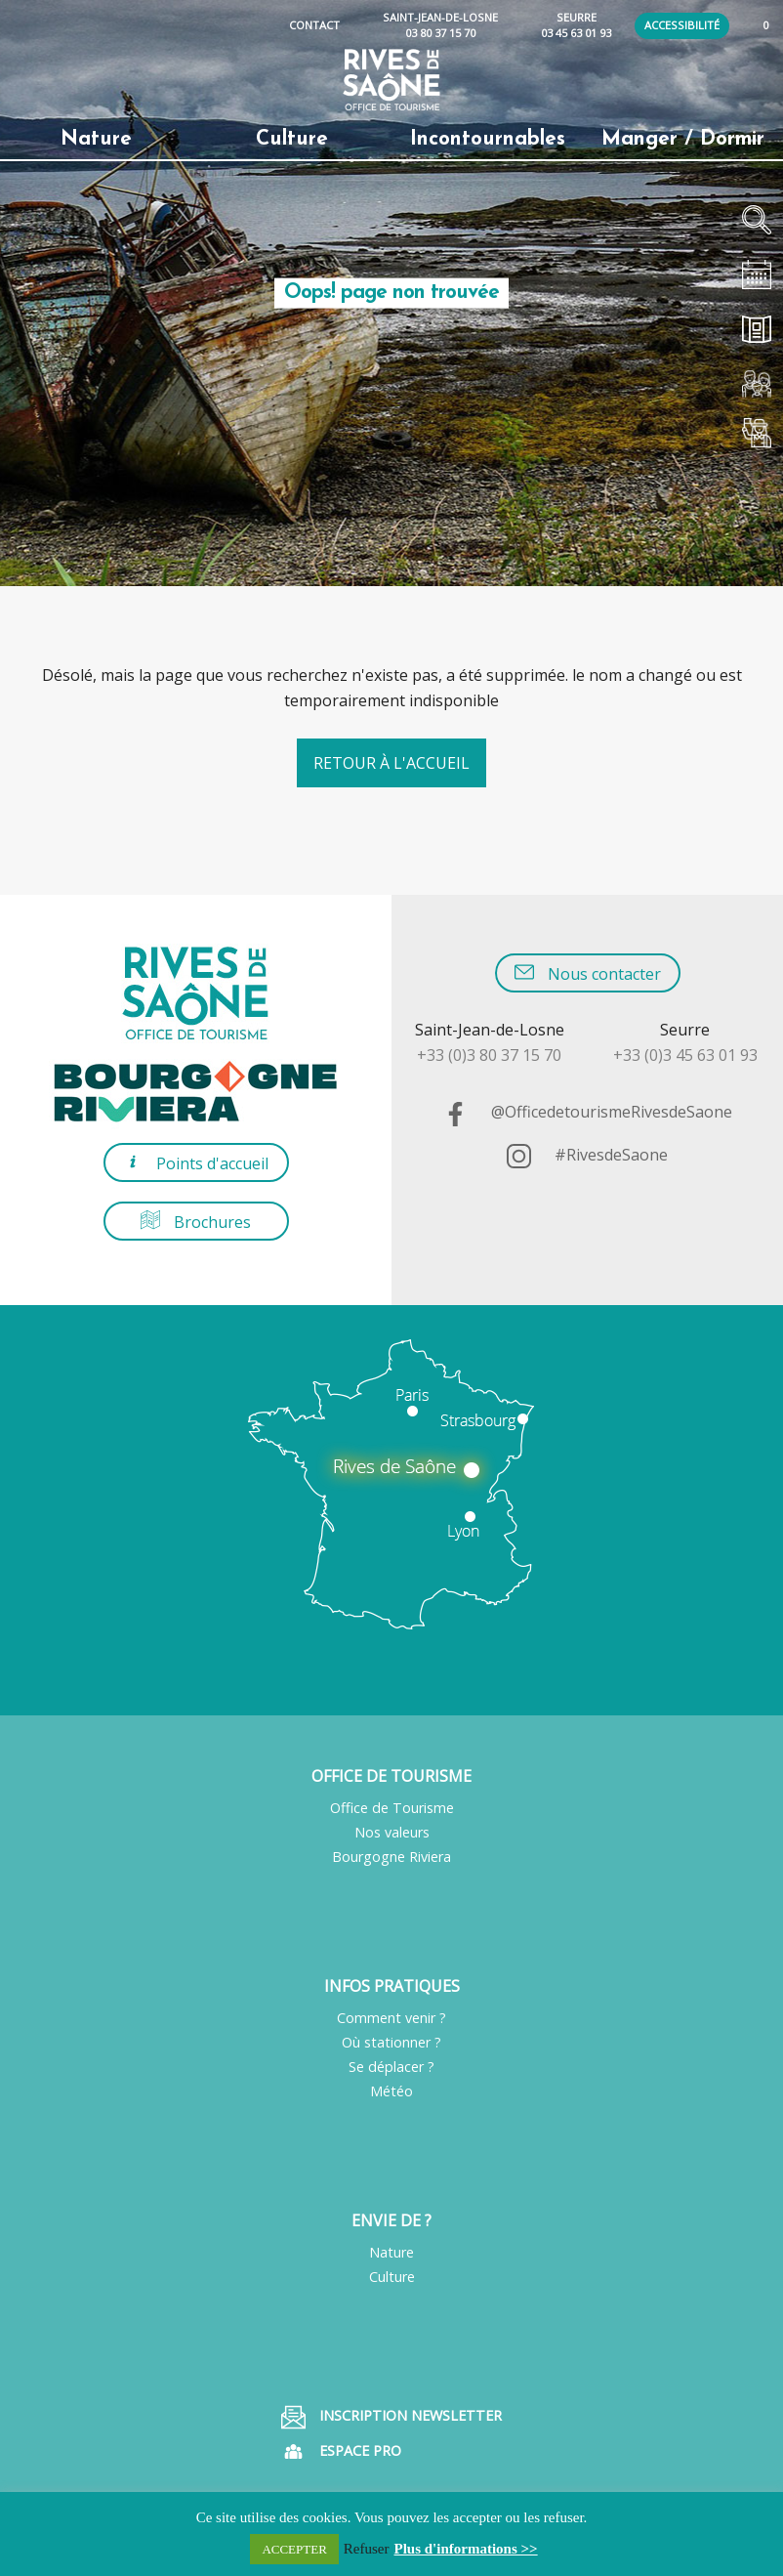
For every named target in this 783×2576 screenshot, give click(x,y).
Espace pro (341, 2451)
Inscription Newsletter (391, 2417)
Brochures (196, 1221)
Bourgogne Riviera (391, 1856)
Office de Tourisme (392, 1807)
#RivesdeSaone (587, 1154)
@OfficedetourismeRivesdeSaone (587, 1111)
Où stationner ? (391, 2042)
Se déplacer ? (391, 2066)
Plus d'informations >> (466, 2548)
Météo (391, 2091)
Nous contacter (588, 973)
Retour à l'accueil (391, 763)
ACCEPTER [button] (294, 2549)
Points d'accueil (195, 1163)
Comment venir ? (391, 2017)
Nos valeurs (392, 1832)
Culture (392, 2276)
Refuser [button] (367, 2548)
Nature (391, 2252)
